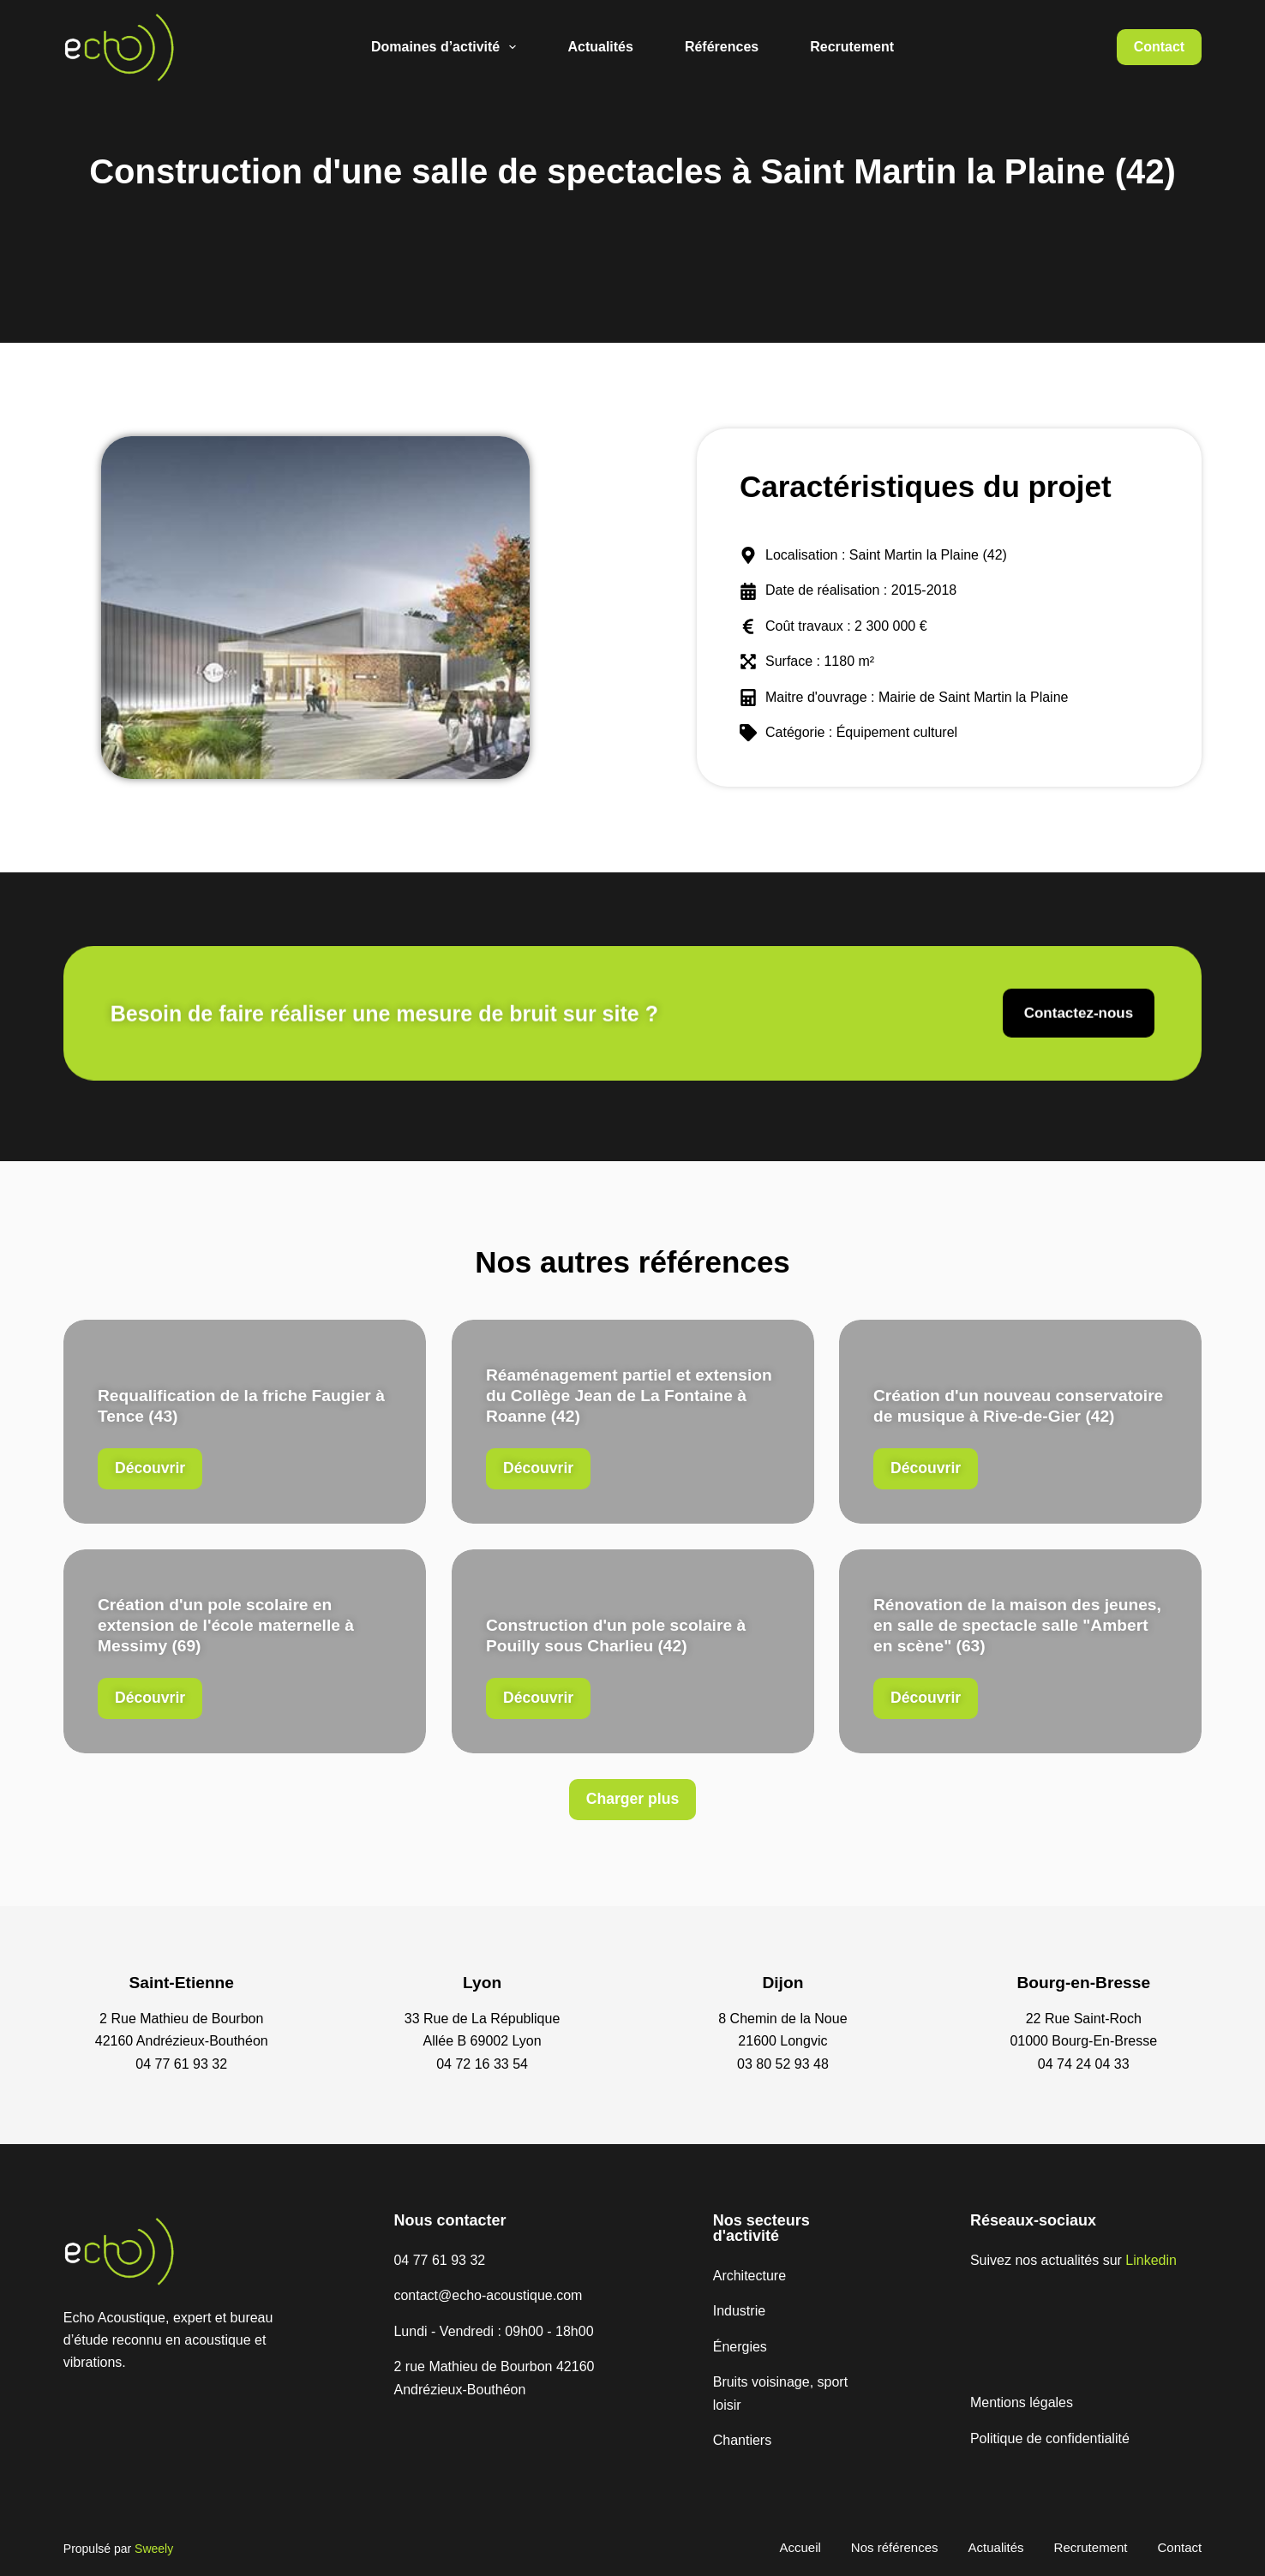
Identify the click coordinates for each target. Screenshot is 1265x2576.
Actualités (599, 46)
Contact (1159, 46)
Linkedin (1151, 2260)
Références (721, 46)
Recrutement (852, 46)
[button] (633, 1799)
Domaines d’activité (447, 47)
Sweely (154, 2548)
